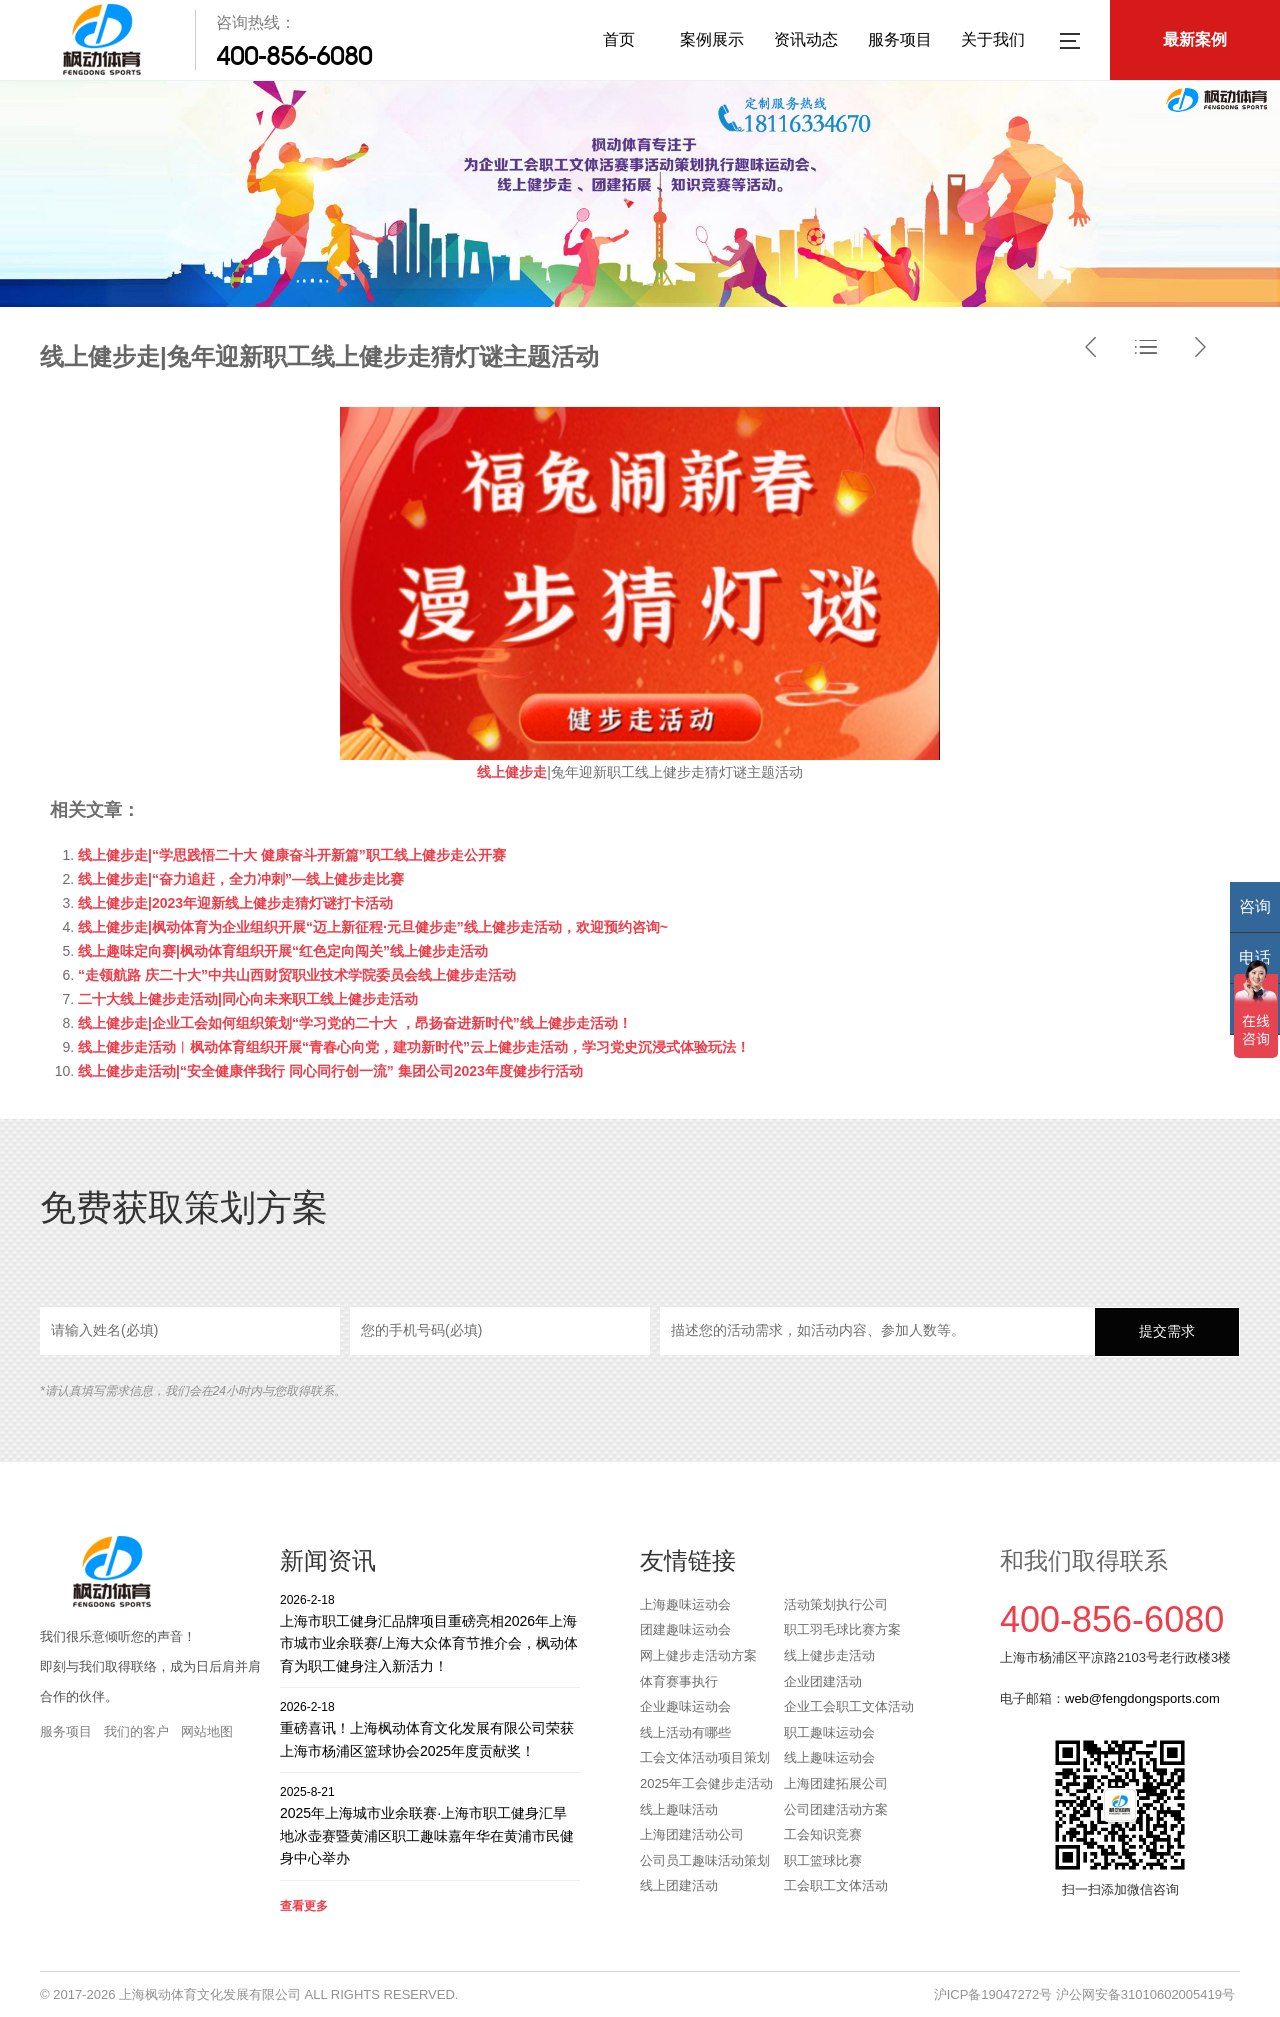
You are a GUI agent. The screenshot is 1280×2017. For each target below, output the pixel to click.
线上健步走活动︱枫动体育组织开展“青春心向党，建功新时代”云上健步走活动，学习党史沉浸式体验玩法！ (414, 1047)
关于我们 (993, 39)
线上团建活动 (679, 1885)
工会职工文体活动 (836, 1885)
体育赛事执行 (679, 1681)
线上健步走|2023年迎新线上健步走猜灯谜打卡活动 (235, 903)
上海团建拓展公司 (836, 1783)
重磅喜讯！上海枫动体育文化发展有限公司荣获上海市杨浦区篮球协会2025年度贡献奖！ (430, 1728)
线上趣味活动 (679, 1809)
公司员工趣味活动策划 (705, 1860)
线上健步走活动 (829, 1655)
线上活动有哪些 (685, 1732)
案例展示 (712, 39)
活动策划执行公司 (836, 1604)
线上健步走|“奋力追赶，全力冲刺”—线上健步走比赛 (241, 879)
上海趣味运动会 (685, 1604)
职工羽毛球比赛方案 (842, 1629)
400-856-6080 (294, 56)
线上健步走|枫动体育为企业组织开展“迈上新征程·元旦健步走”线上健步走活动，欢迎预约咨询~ (373, 927)
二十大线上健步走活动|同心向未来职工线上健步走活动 (248, 999)
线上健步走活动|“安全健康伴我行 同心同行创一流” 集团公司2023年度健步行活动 (330, 1071)
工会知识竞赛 (823, 1834)
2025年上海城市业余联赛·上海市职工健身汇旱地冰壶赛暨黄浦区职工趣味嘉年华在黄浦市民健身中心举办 (430, 1824)
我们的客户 (136, 1731)
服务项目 (900, 39)
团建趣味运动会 (685, 1629)
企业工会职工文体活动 (849, 1706)
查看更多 (304, 1906)
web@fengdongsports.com (1142, 1698)
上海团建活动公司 (692, 1834)
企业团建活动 (823, 1681)
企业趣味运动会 (685, 1706)
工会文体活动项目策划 (705, 1757)
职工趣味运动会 (829, 1732)
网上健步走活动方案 (698, 1655)
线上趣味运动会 (829, 1757)
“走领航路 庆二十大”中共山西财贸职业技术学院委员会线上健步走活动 (297, 975)
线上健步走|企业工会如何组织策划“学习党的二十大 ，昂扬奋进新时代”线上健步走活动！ (355, 1023)
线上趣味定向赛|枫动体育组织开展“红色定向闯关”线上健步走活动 (283, 951)
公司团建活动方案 (836, 1809)
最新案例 (1195, 39)
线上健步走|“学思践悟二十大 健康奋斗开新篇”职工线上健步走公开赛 (292, 855)
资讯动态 (806, 39)
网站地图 (207, 1731)
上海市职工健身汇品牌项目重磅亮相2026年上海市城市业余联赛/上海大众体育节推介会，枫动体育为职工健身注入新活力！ (430, 1632)
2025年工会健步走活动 (706, 1783)
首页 (619, 39)
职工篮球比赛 (823, 1860)
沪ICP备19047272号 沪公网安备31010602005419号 (1084, 1994)
